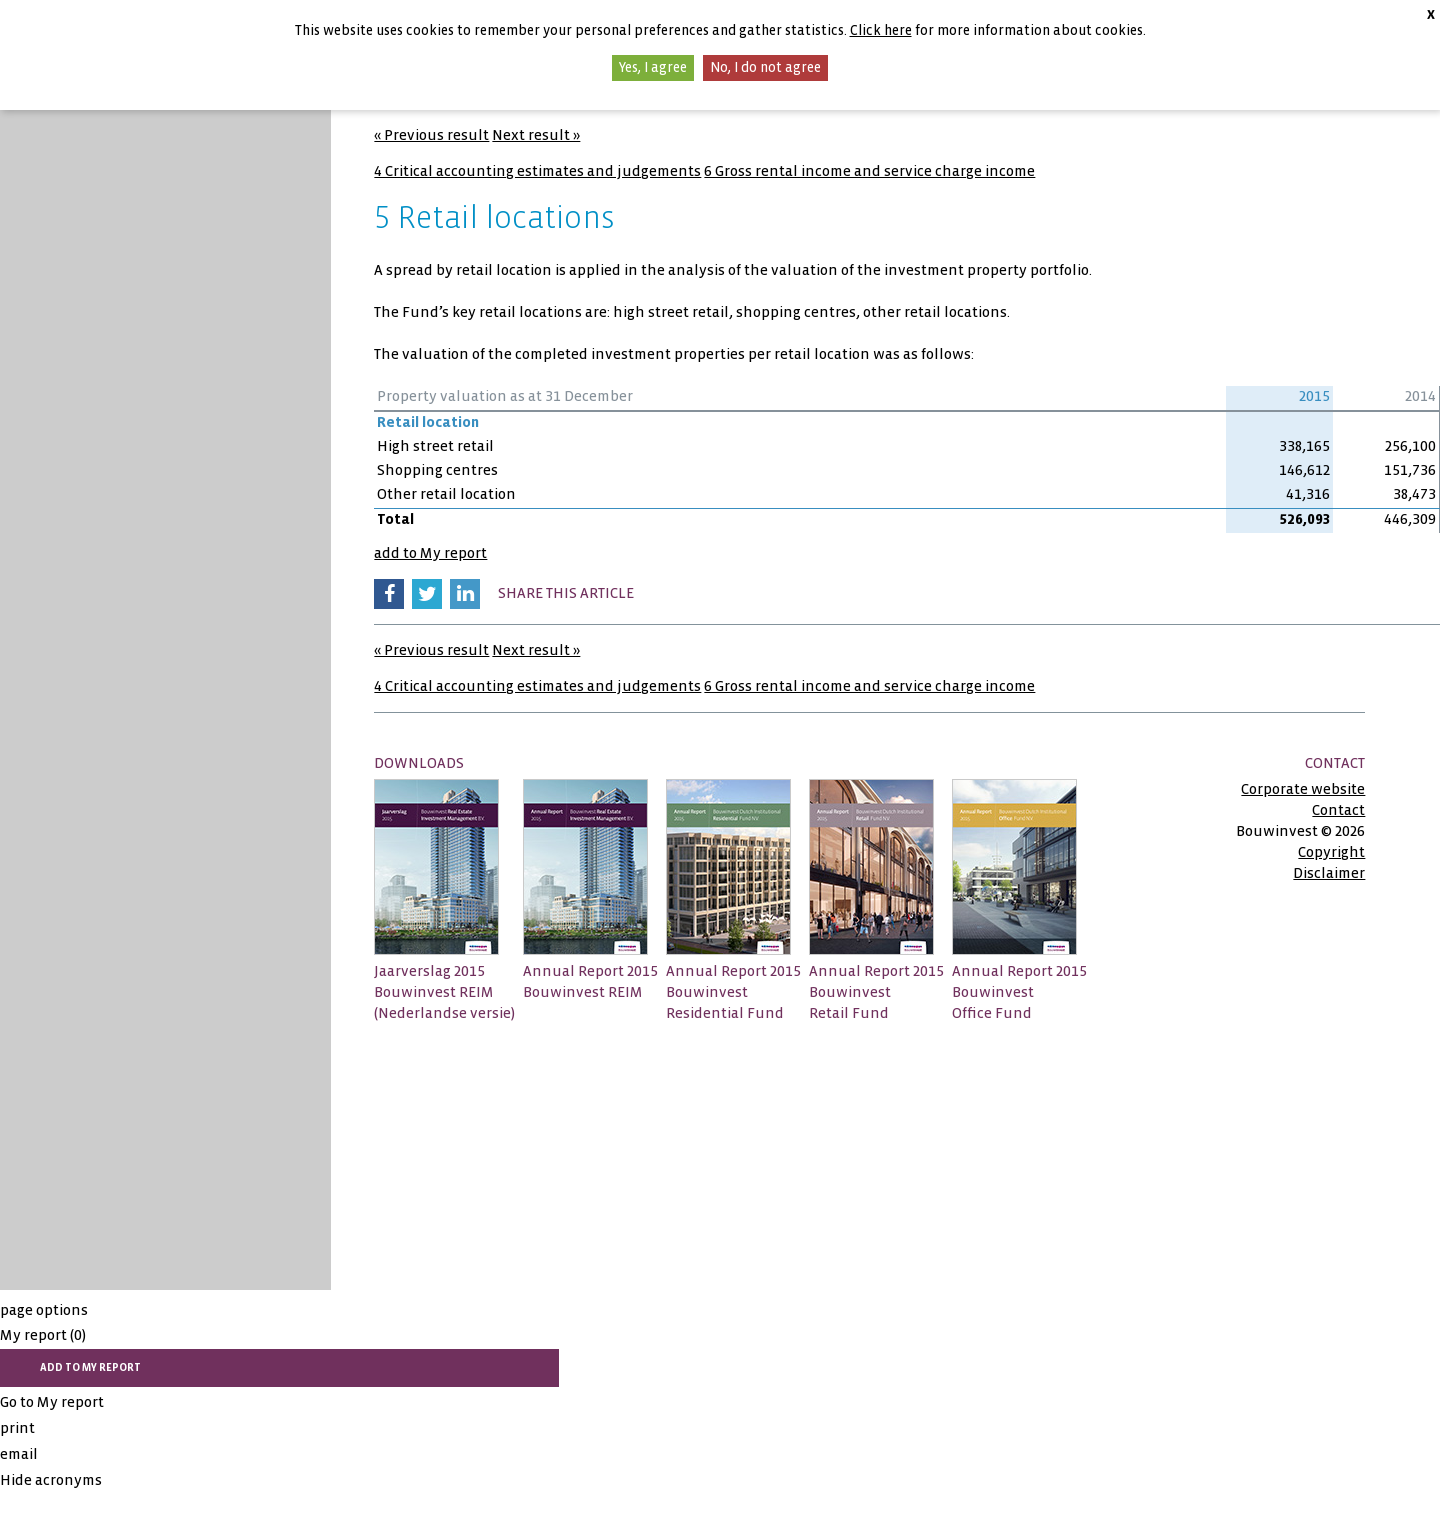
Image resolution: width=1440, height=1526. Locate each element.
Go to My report (52, 1402)
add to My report (430, 553)
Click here (881, 30)
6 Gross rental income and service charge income (869, 171)
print (17, 1428)
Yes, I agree (653, 67)
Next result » (536, 135)
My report (43, 1335)
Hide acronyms (51, 1480)
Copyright (1331, 852)
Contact (1338, 810)
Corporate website (1303, 789)
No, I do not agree (765, 67)
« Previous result (431, 135)
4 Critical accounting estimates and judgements (537, 171)
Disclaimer (1329, 873)
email (19, 1454)
